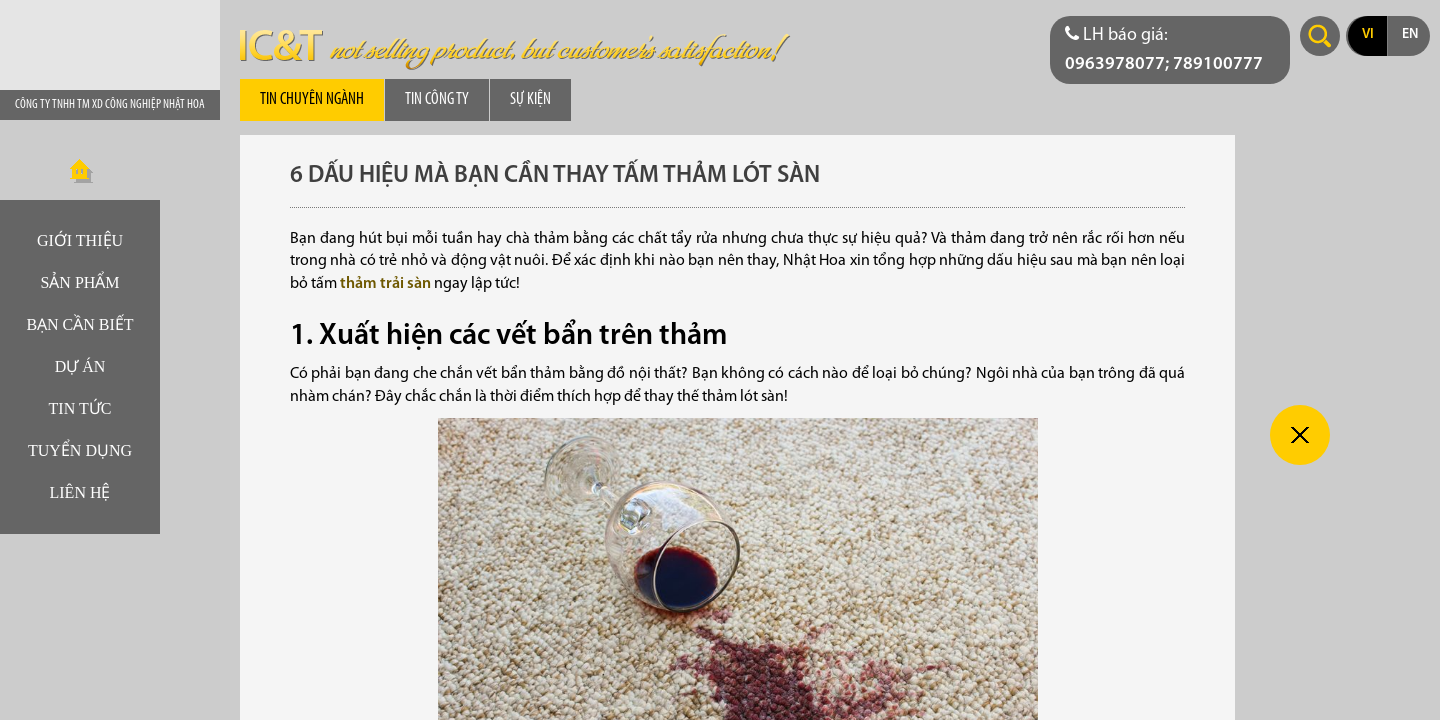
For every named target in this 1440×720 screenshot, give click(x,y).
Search (1320, 36)
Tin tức (80, 408)
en (1410, 34)
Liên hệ (80, 492)
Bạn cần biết (79, 324)
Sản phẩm (79, 282)
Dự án (80, 366)
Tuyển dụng (80, 450)
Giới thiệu (80, 240)
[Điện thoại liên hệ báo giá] (1170, 50)
